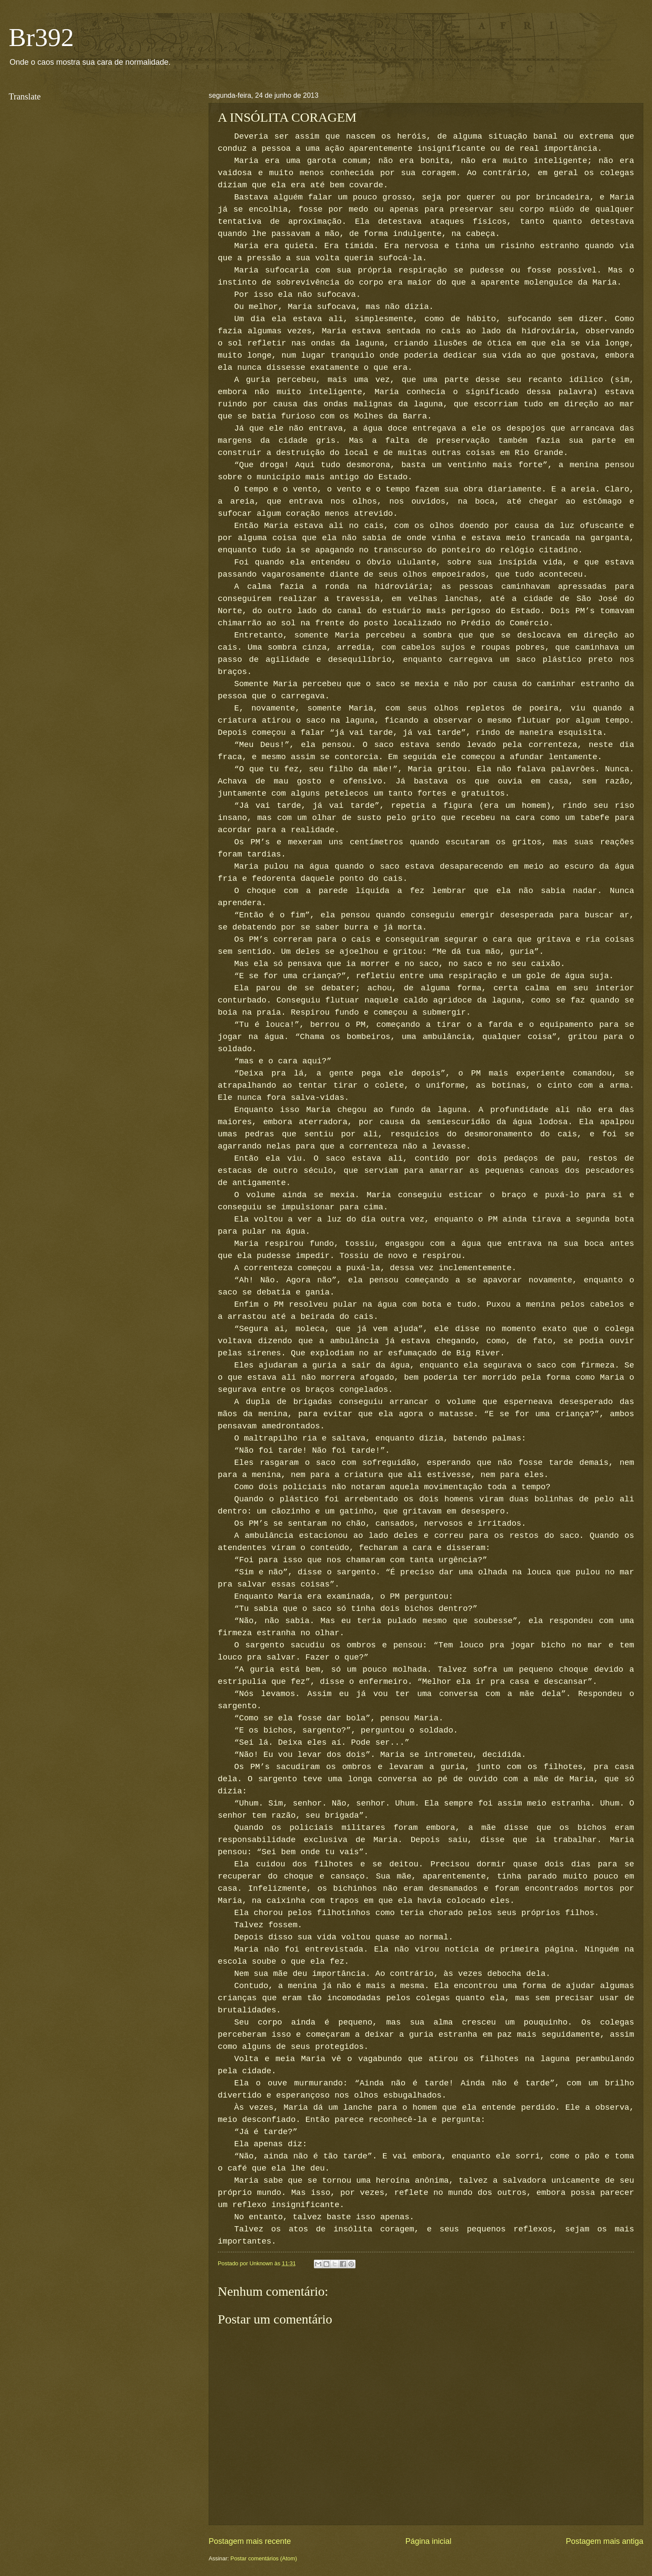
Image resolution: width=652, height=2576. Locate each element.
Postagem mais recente (250, 2541)
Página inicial (428, 2541)
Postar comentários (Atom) (263, 2558)
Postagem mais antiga (604, 2541)
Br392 (41, 37)
